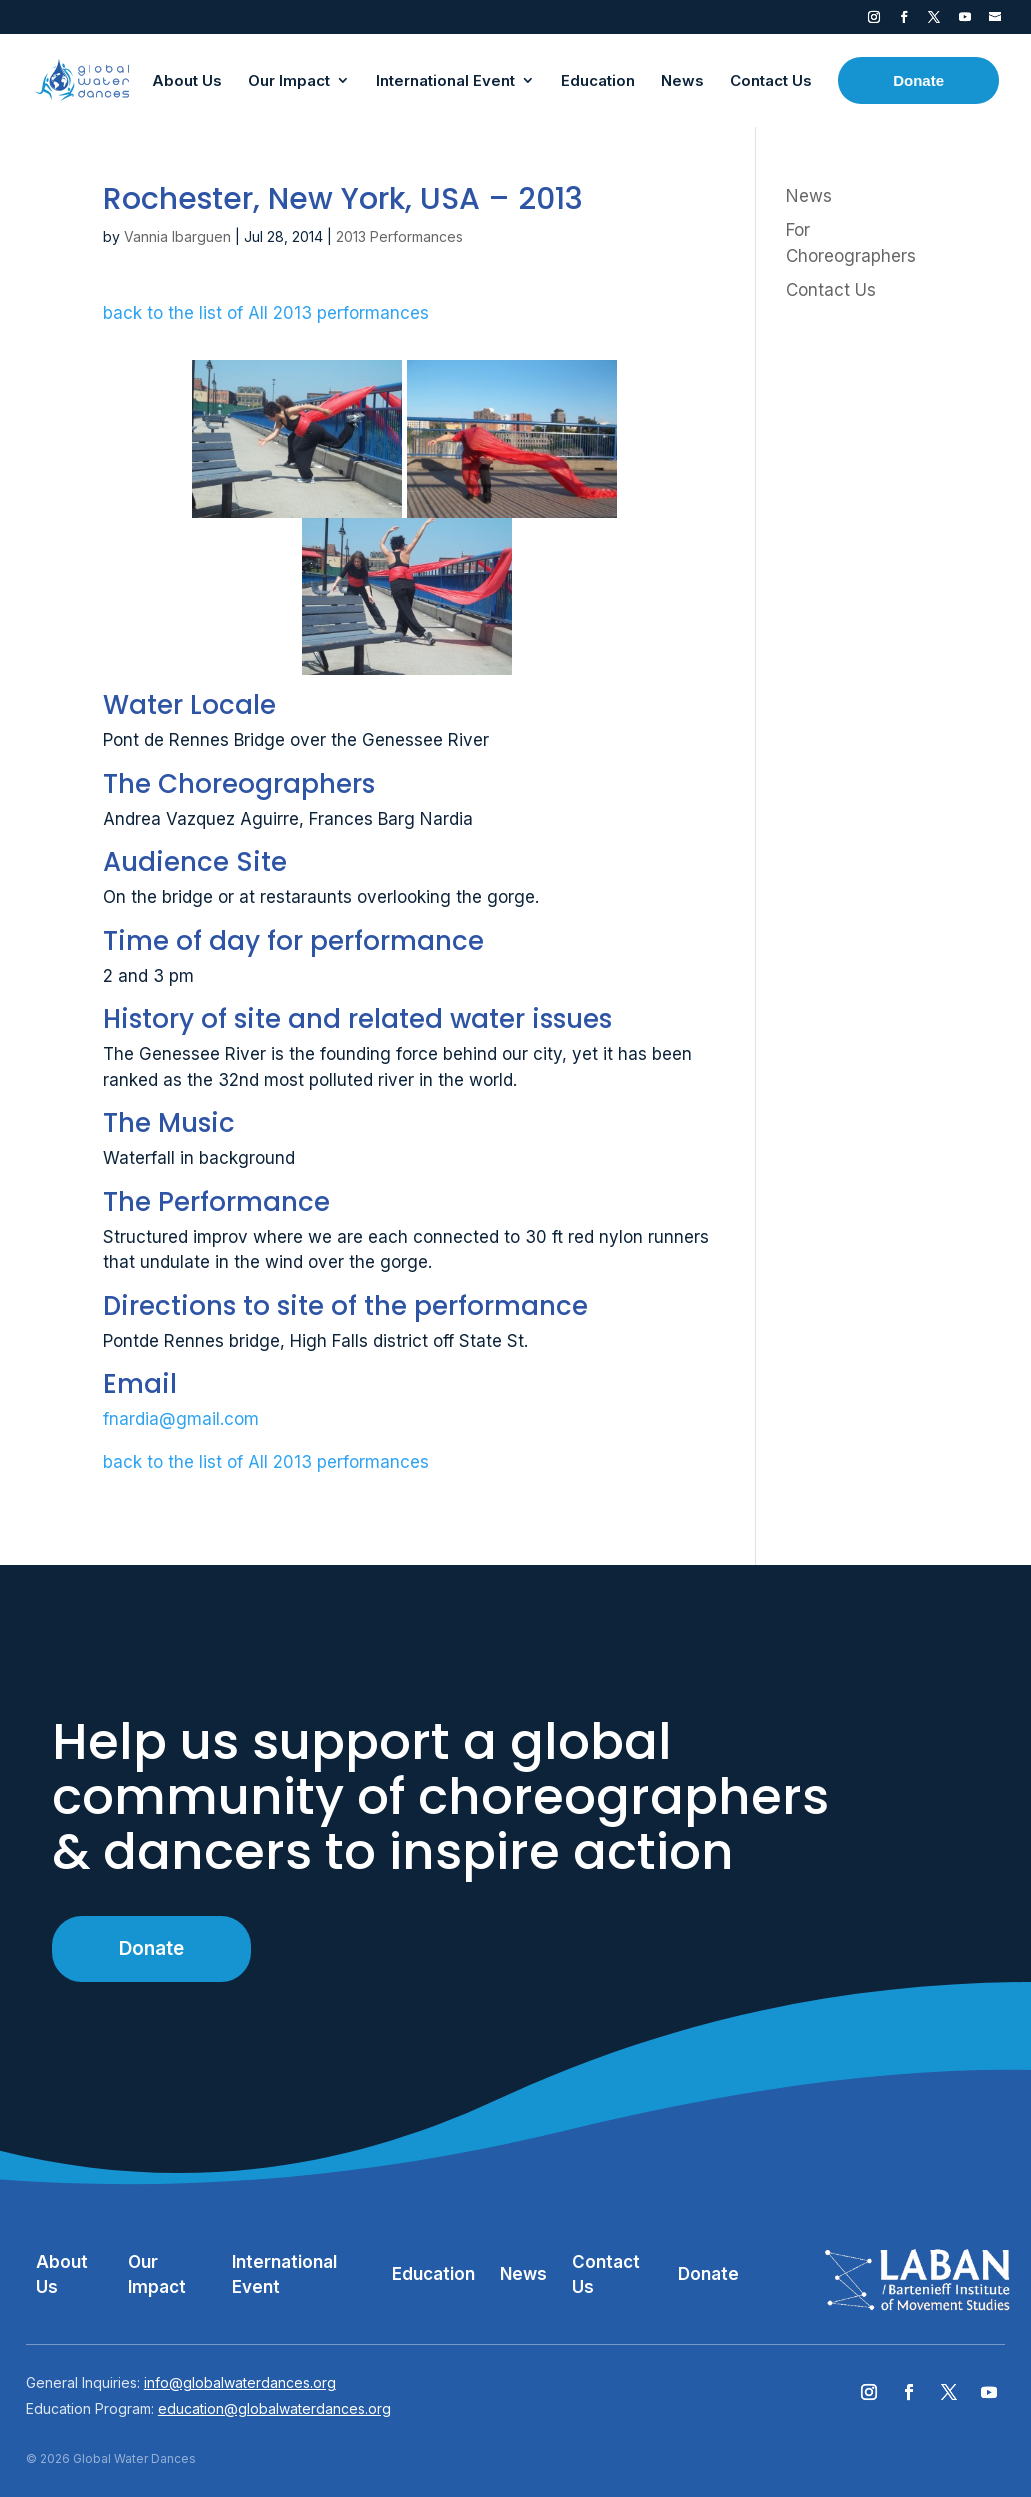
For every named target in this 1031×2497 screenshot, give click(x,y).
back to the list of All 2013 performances (266, 313)
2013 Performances (399, 236)
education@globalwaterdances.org (274, 2408)
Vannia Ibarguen (177, 236)
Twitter (934, 21)
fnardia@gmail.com (181, 1419)
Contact (995, 21)
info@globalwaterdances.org (240, 2382)
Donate (151, 1948)
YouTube (965, 21)
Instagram (874, 21)
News (809, 196)
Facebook (904, 21)
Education (433, 2274)
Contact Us (831, 290)
